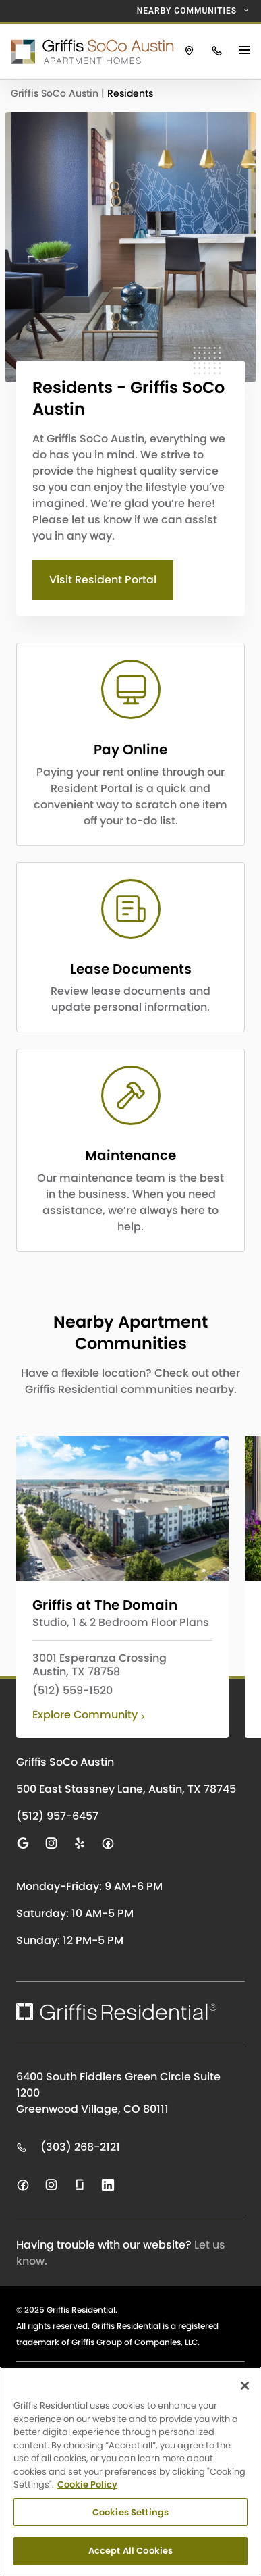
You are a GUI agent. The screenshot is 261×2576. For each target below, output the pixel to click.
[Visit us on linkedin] (108, 2185)
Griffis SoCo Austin (56, 93)
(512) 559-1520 (72, 1691)
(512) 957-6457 (57, 1816)
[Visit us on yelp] (79, 1843)
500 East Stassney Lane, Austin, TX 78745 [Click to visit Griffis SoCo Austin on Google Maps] (126, 1789)
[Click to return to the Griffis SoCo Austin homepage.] (87, 51)
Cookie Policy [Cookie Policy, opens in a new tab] (87, 2484)
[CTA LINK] (130, 744)
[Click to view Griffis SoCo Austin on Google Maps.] (189, 51)
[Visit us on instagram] (51, 1843)
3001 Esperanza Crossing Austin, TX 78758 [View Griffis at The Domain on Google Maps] (99, 1665)
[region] (130, 2471)
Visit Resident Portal (102, 579)
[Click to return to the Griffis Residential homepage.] (116, 2011)
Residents (130, 93)
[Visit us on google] (23, 1843)
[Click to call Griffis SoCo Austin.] (217, 51)
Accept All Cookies (130, 2550)
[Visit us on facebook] (108, 1843)
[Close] (245, 2385)
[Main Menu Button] (246, 51)
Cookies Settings (130, 2512)
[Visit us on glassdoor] (79, 2185)
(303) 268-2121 (68, 2147)
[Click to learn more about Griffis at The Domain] (122, 1508)
